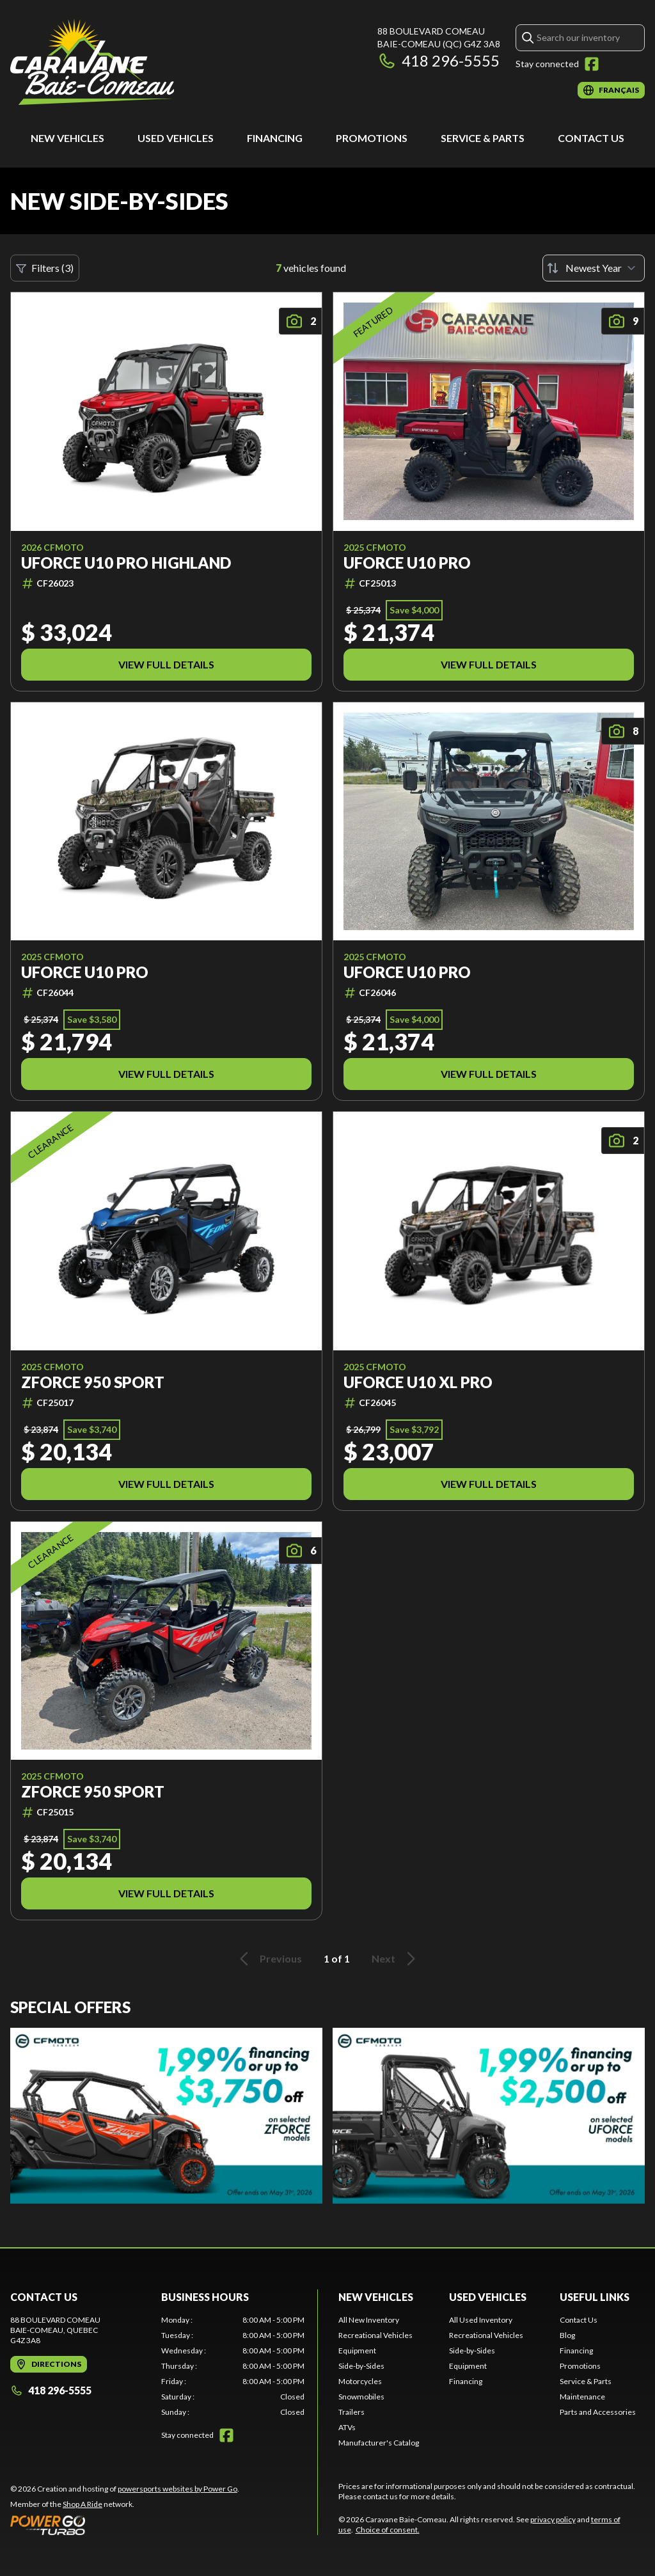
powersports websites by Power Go (177, 2488)
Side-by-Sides (361, 2366)
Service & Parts (483, 138)
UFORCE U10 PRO (407, 563)
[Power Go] (124, 2525)
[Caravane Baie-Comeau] (92, 62)
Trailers (351, 2412)
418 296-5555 (438, 60)
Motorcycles (360, 2381)
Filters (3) (45, 268)
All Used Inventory (480, 2320)
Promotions (371, 138)
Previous (268, 1958)
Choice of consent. (388, 2529)
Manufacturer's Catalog (378, 2442)
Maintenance (582, 2396)
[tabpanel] (232, 2366)
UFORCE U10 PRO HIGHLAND (126, 563)
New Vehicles (67, 138)
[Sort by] (593, 268)
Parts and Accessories (598, 2412)
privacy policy (553, 2519)
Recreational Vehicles (375, 2335)
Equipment (357, 2350)
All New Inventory (368, 2320)
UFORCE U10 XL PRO (418, 1382)
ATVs (347, 2427)
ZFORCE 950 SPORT (92, 1382)
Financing (275, 138)
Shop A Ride (82, 2504)
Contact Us (591, 138)
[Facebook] (591, 64)
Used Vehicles (176, 138)
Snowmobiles (361, 2396)
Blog (567, 2335)
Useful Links (594, 2297)
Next (396, 1958)
